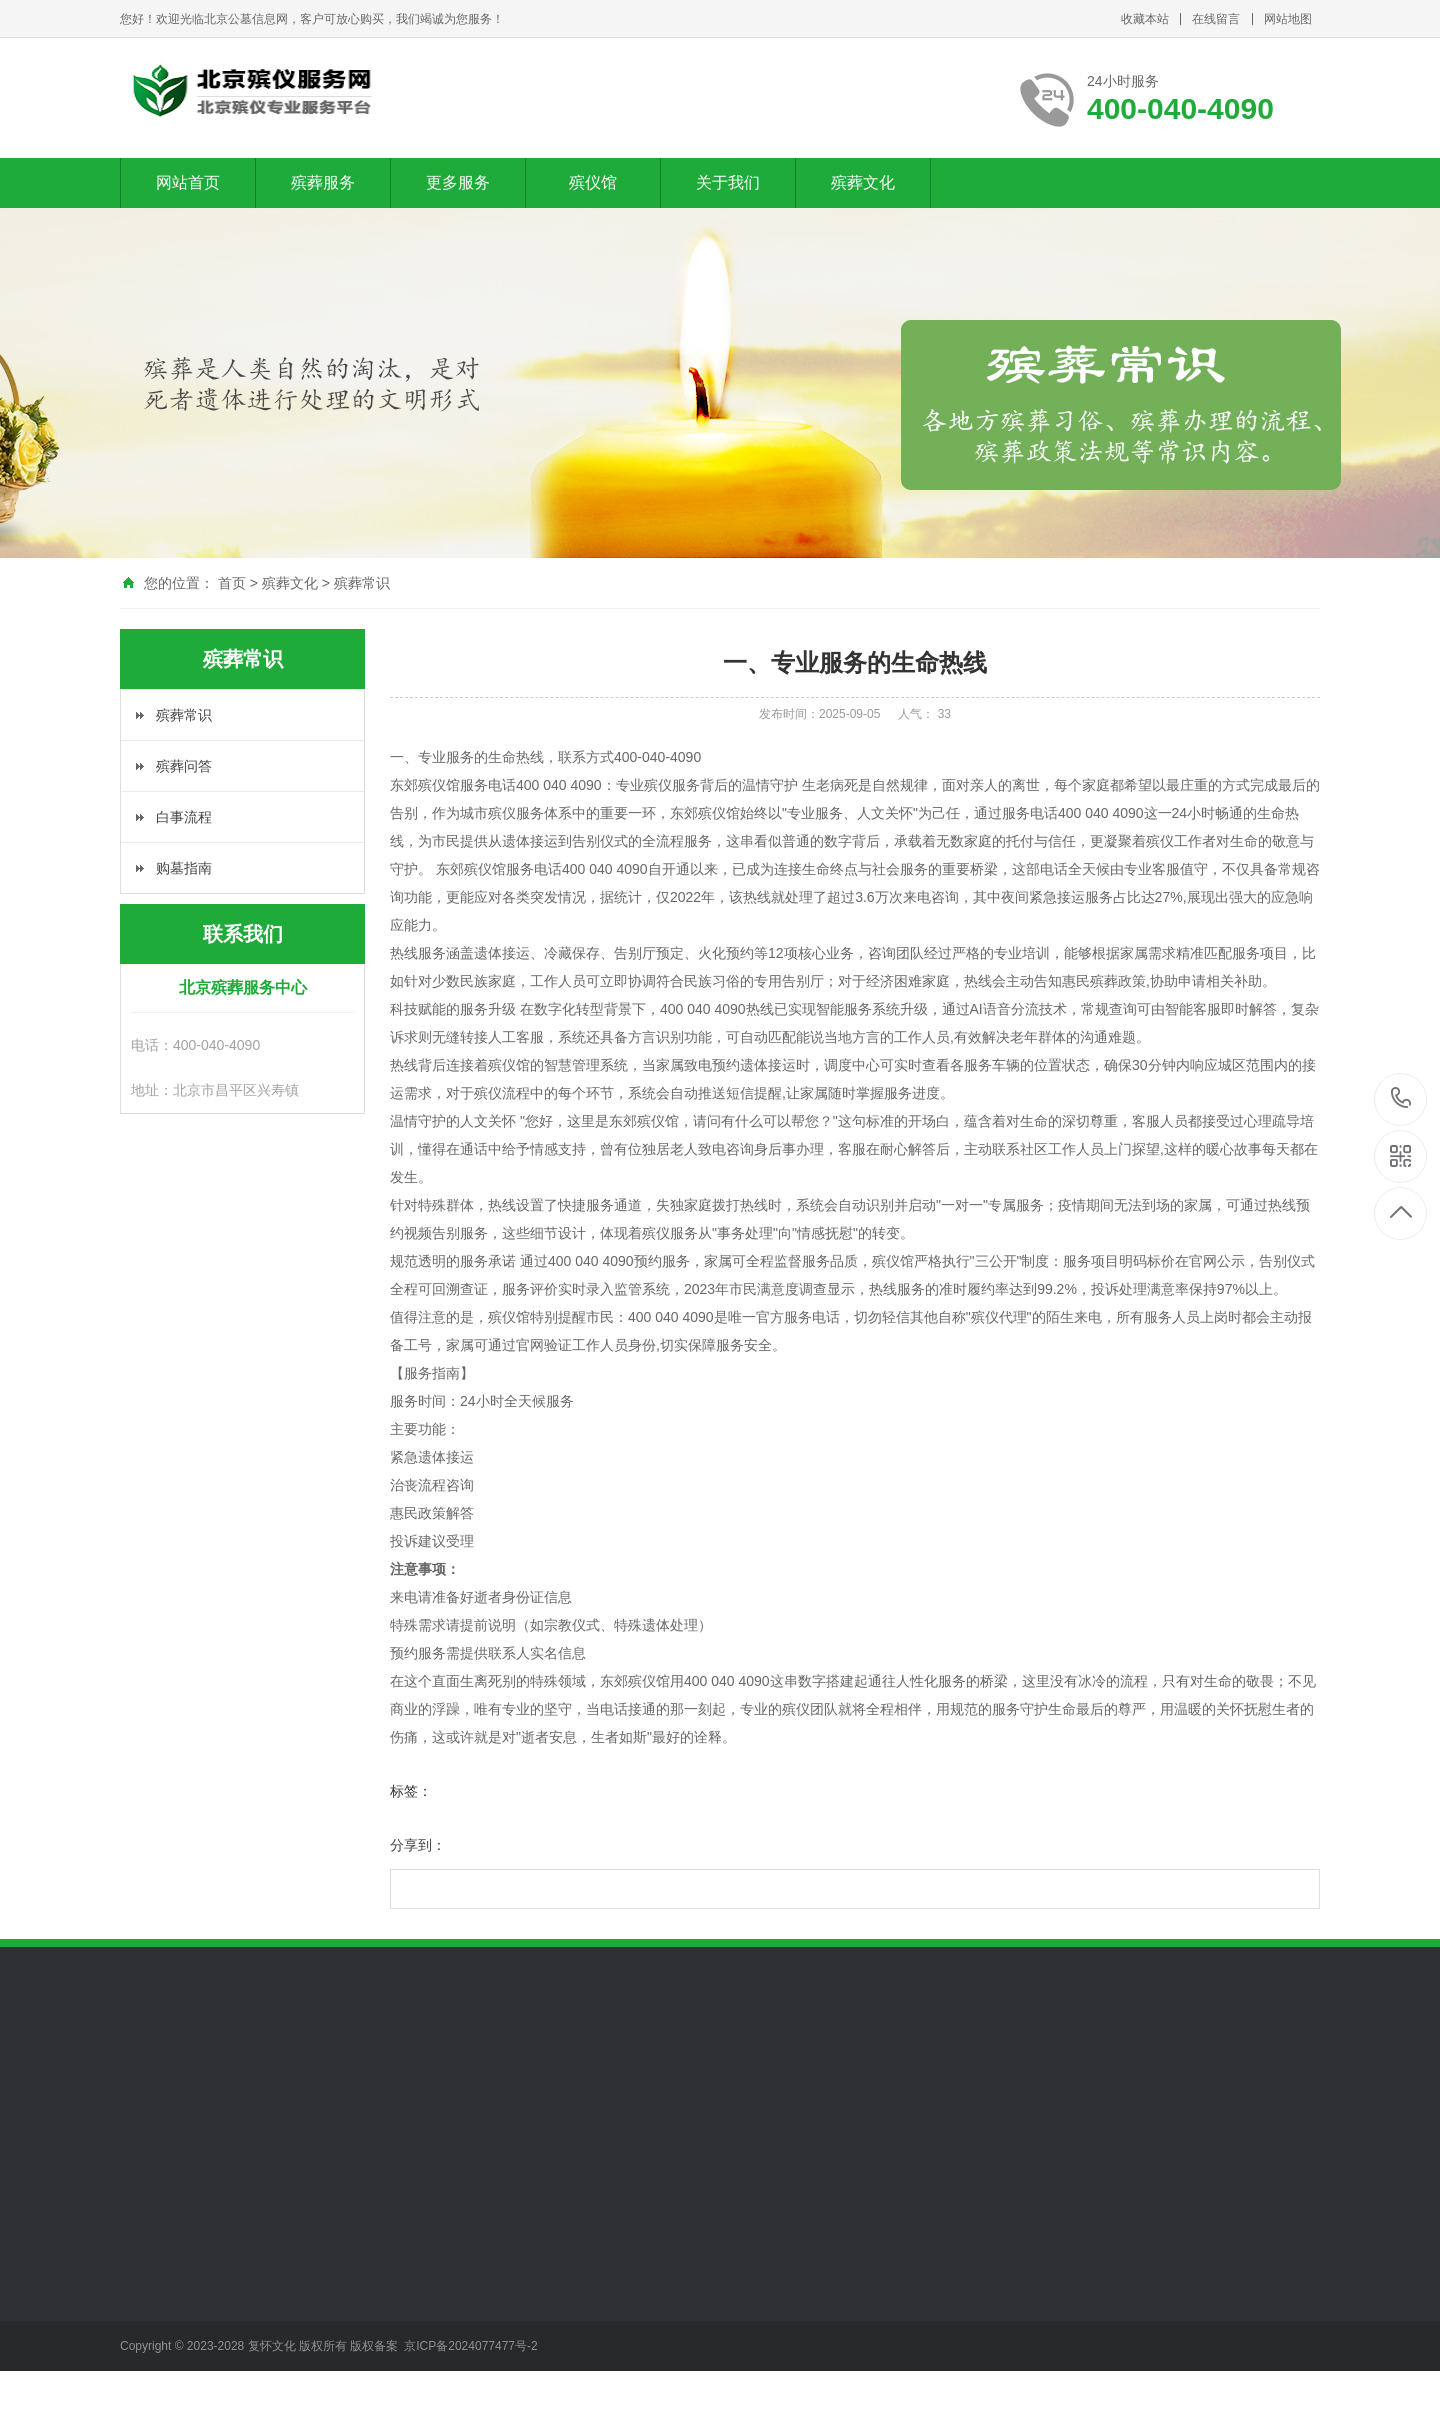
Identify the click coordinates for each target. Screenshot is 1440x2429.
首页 (232, 583)
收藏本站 (1145, 19)
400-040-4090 (1401, 1099)
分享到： (418, 1845)
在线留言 (1216, 19)
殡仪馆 (593, 182)
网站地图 (1288, 19)
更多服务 (458, 182)
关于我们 (728, 182)
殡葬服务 (323, 182)
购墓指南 (184, 868)
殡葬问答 (184, 766)
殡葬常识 (362, 583)
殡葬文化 (863, 182)
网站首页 (188, 182)
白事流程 (184, 817)
